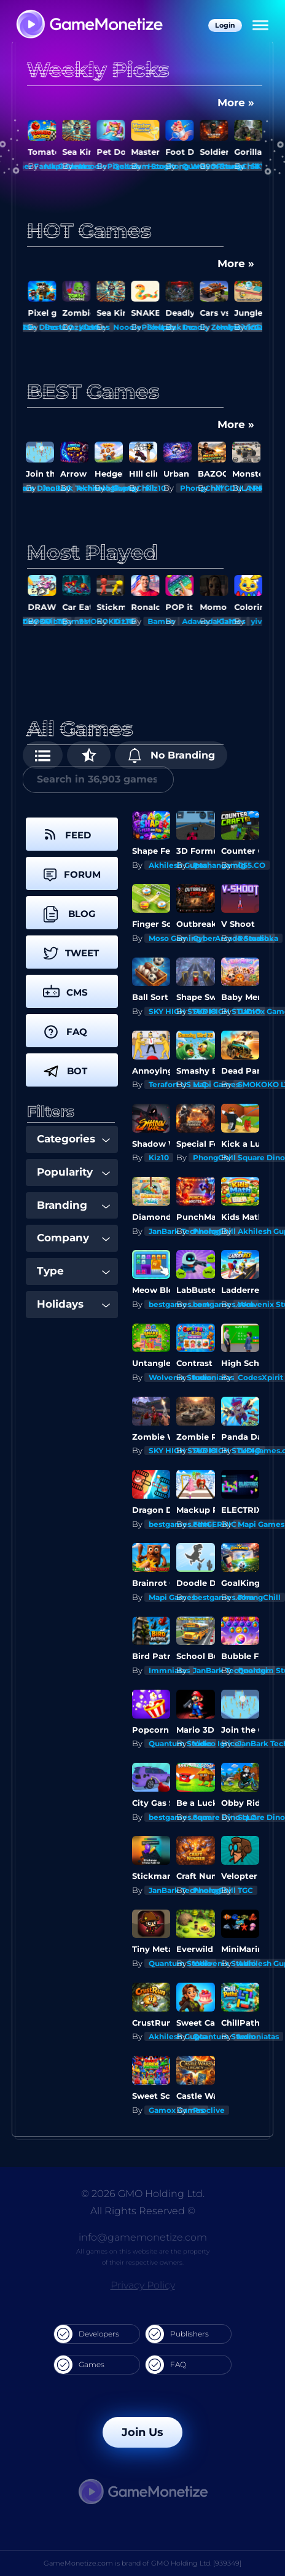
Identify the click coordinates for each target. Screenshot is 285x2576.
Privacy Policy (143, 2285)
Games (79, 2364)
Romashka (258, 938)
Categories (73, 1139)
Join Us (142, 2432)
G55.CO (251, 865)
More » (235, 102)
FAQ (166, 2364)
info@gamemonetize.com (143, 2237)
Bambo (194, 621)
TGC (245, 1890)
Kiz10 (121, 327)
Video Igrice (216, 1743)
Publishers (177, 2334)
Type (73, 1271)
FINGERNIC (214, 1524)
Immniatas (213, 1377)
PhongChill (214, 1157)
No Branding (171, 755)
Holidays (73, 1304)
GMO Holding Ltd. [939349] (196, 2563)
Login (225, 25)
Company (73, 1237)
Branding (73, 1205)
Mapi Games (216, 1084)
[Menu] (260, 26)
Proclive (209, 2110)
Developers (86, 2334)
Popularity (73, 1172)
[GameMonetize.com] (88, 25)
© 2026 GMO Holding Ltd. (143, 2193)
